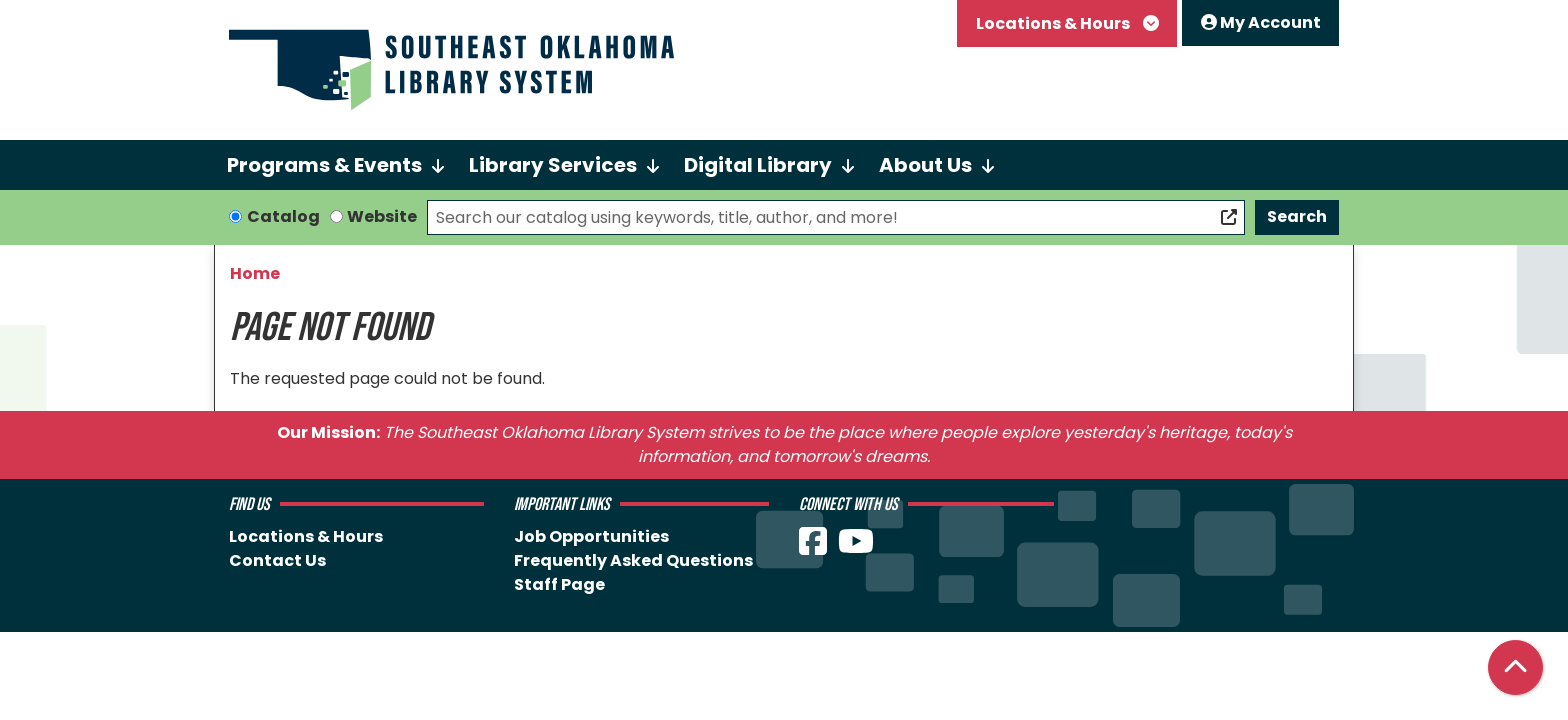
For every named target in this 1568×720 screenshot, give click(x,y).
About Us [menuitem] (925, 165)
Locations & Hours (1054, 23)
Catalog (283, 216)
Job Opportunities (591, 536)
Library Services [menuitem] (553, 165)
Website (382, 216)
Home (255, 273)
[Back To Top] (1515, 667)
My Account (1261, 22)
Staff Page (559, 584)
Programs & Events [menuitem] (324, 165)
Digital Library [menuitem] (758, 165)
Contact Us (277, 560)
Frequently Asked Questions (633, 560)
